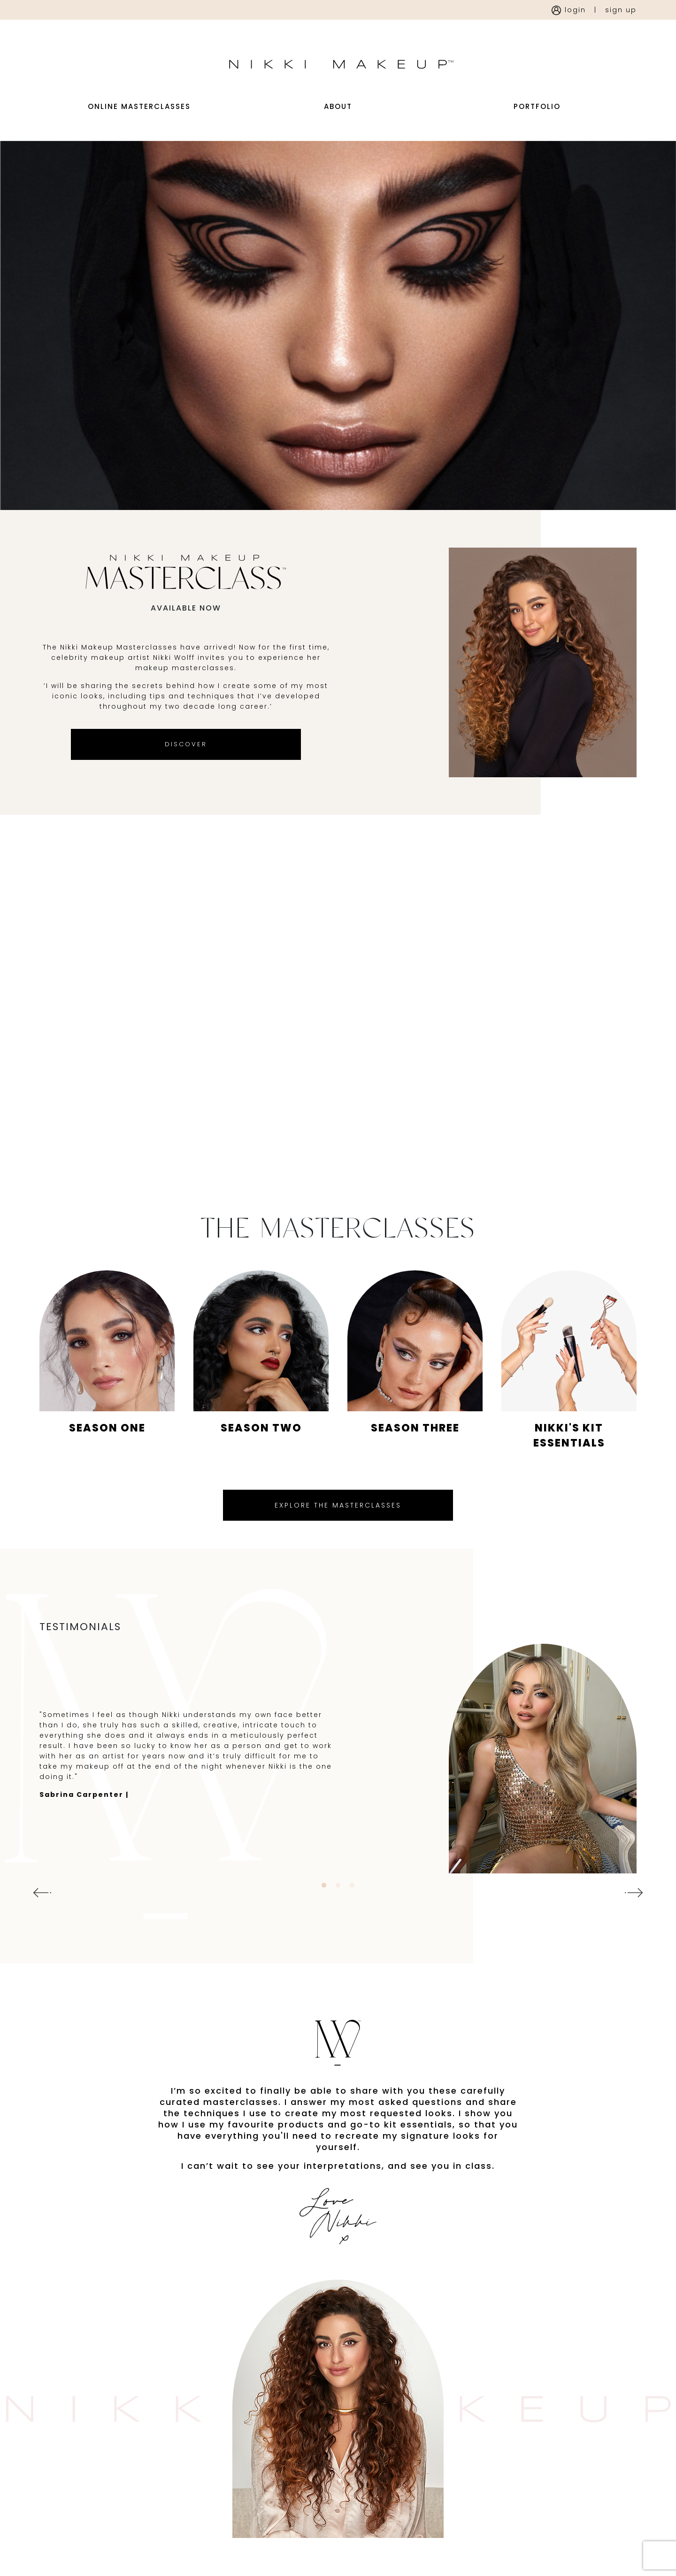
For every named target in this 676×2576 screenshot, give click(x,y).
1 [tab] (324, 1909)
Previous (39, 1916)
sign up (621, 10)
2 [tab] (338, 1909)
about (338, 119)
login (569, 10)
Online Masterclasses (139, 119)
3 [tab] (352, 1909)
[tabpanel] (338, 1782)
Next (636, 1916)
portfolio (537, 119)
